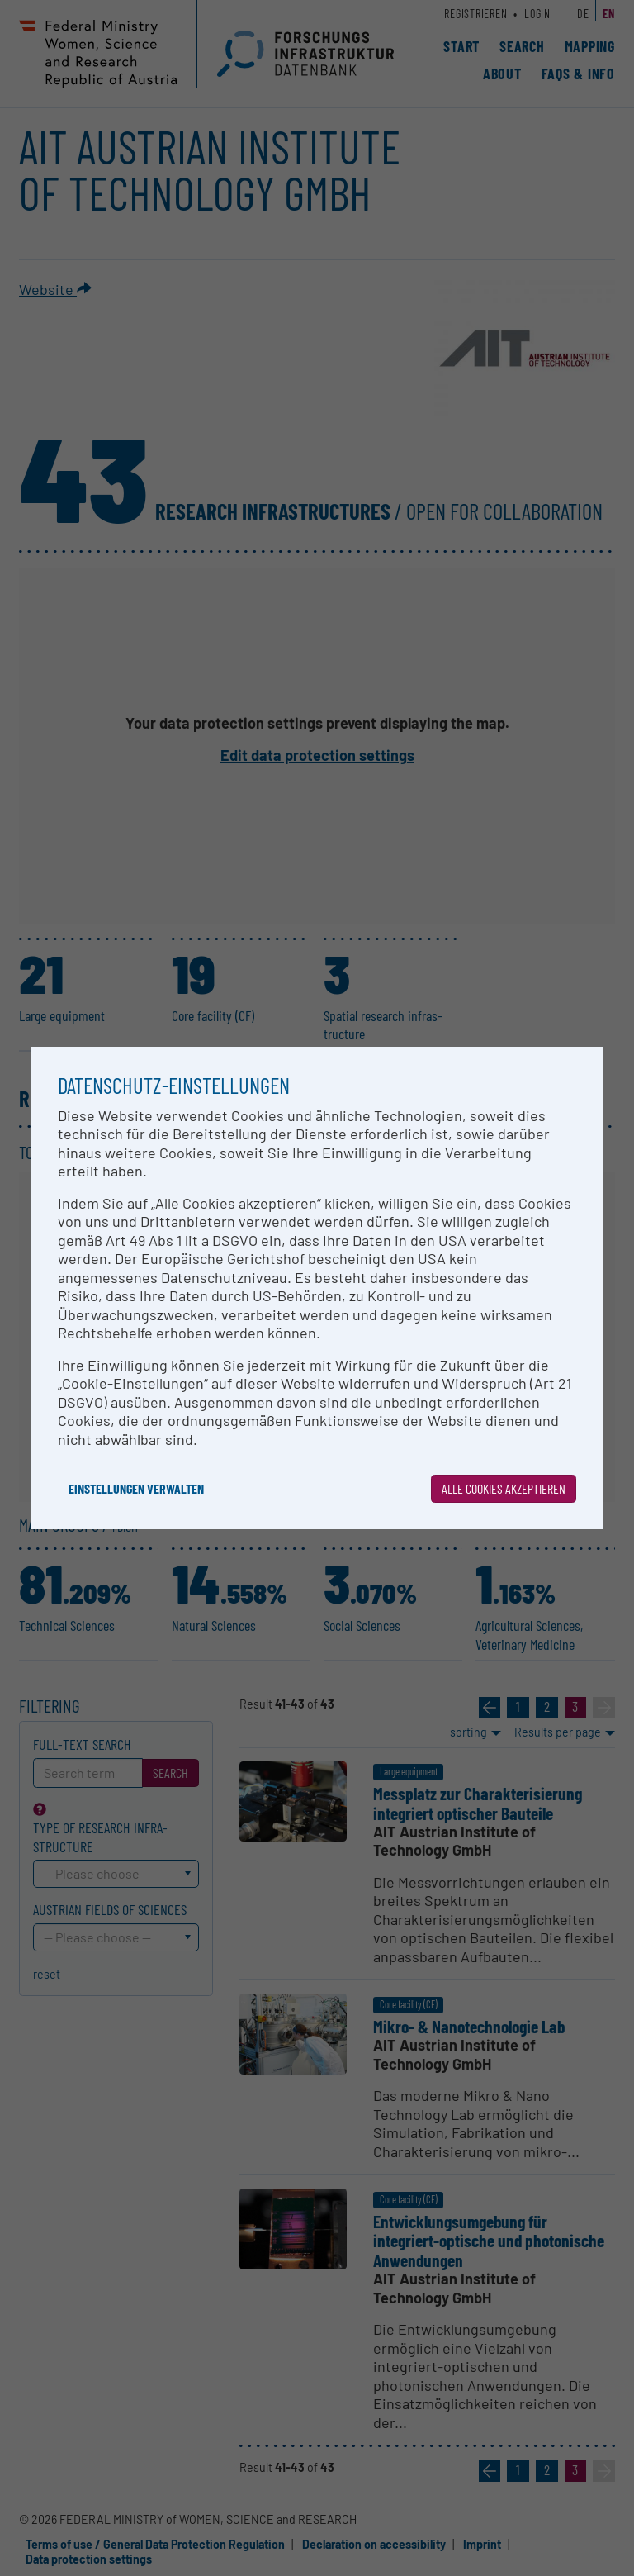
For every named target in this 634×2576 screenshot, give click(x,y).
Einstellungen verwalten (136, 1488)
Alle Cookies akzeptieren (503, 1488)
